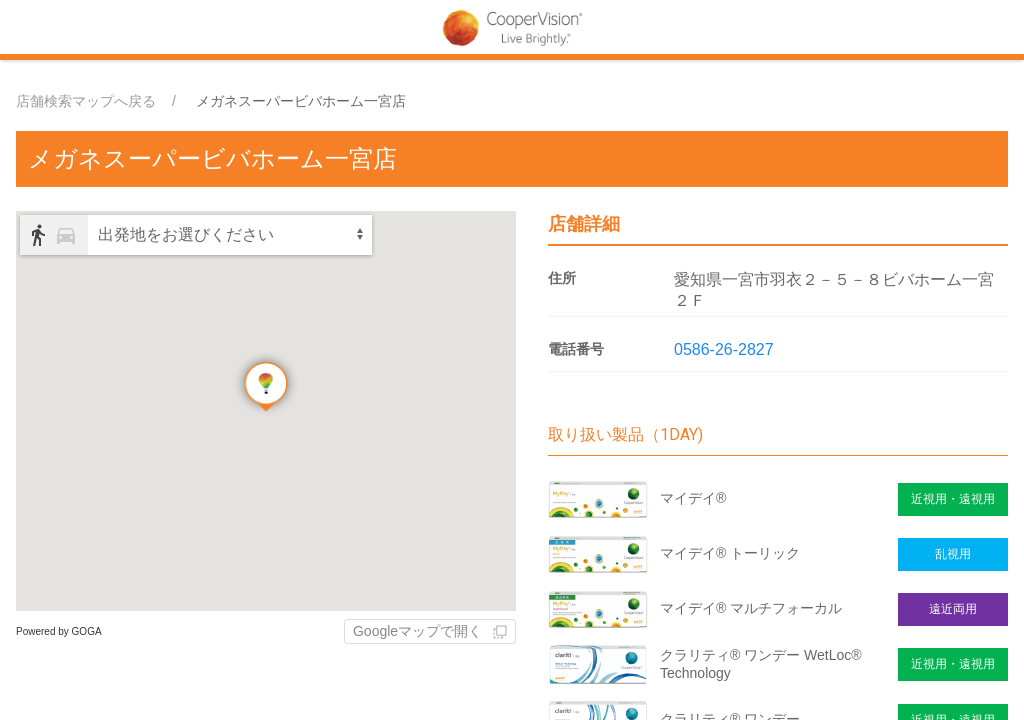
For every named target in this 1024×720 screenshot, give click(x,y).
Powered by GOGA (59, 631)
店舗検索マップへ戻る (86, 101)
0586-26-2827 (724, 349)
